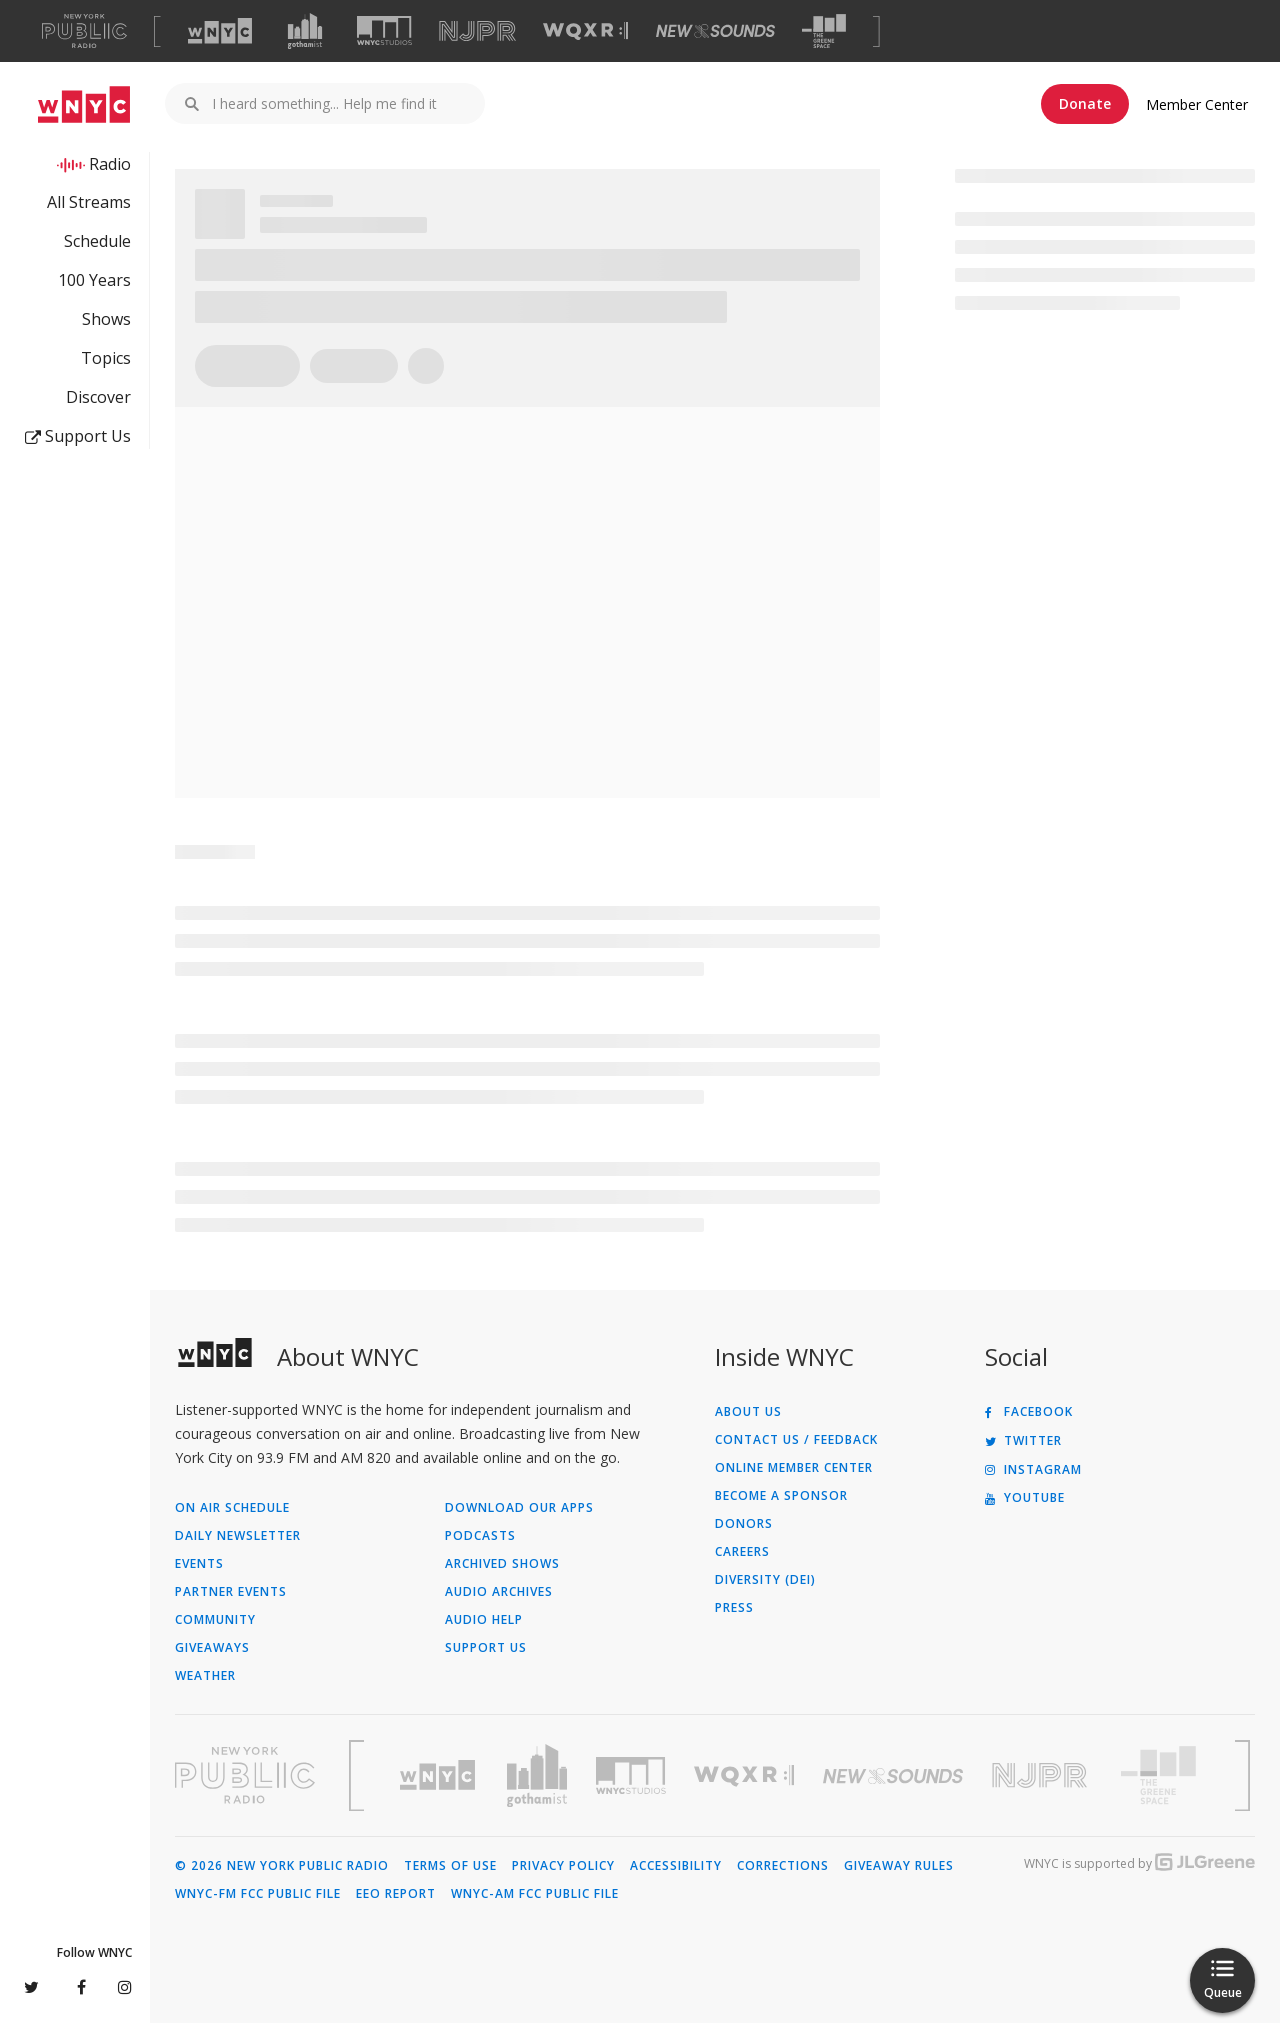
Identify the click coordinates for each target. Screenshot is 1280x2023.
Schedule (97, 241)
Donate (1085, 103)
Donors (744, 1524)
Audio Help (484, 1620)
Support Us (78, 436)
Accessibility (676, 1866)
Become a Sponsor (781, 1496)
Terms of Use (450, 1866)
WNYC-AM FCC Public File (535, 1894)
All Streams (89, 202)
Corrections (783, 1866)
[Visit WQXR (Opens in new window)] (585, 31)
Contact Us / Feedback (796, 1440)
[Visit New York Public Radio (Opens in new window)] (245, 1775)
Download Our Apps (519, 1508)
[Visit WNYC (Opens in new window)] (220, 31)
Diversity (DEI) (765, 1580)
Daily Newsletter (238, 1536)
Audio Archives (499, 1592)
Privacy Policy (563, 1866)
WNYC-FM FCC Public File (258, 1894)
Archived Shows (502, 1564)
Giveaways (212, 1648)
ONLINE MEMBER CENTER (794, 1468)
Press (734, 1608)
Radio (110, 164)
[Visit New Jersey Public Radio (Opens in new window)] (1042, 1775)
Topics (106, 358)
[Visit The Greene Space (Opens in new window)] (824, 31)
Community (215, 1620)
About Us (748, 1412)
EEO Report (396, 1894)
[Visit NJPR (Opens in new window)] (477, 31)
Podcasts (480, 1536)
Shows (106, 319)
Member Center (1197, 104)
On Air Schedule (232, 1508)
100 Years (94, 280)
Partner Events (231, 1592)
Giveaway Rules (899, 1866)
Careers (742, 1552)
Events (199, 1564)
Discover (98, 397)
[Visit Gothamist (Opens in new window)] (305, 31)
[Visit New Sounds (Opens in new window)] (715, 31)
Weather (205, 1676)
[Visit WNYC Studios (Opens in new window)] (384, 30)
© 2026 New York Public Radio (282, 1866)
